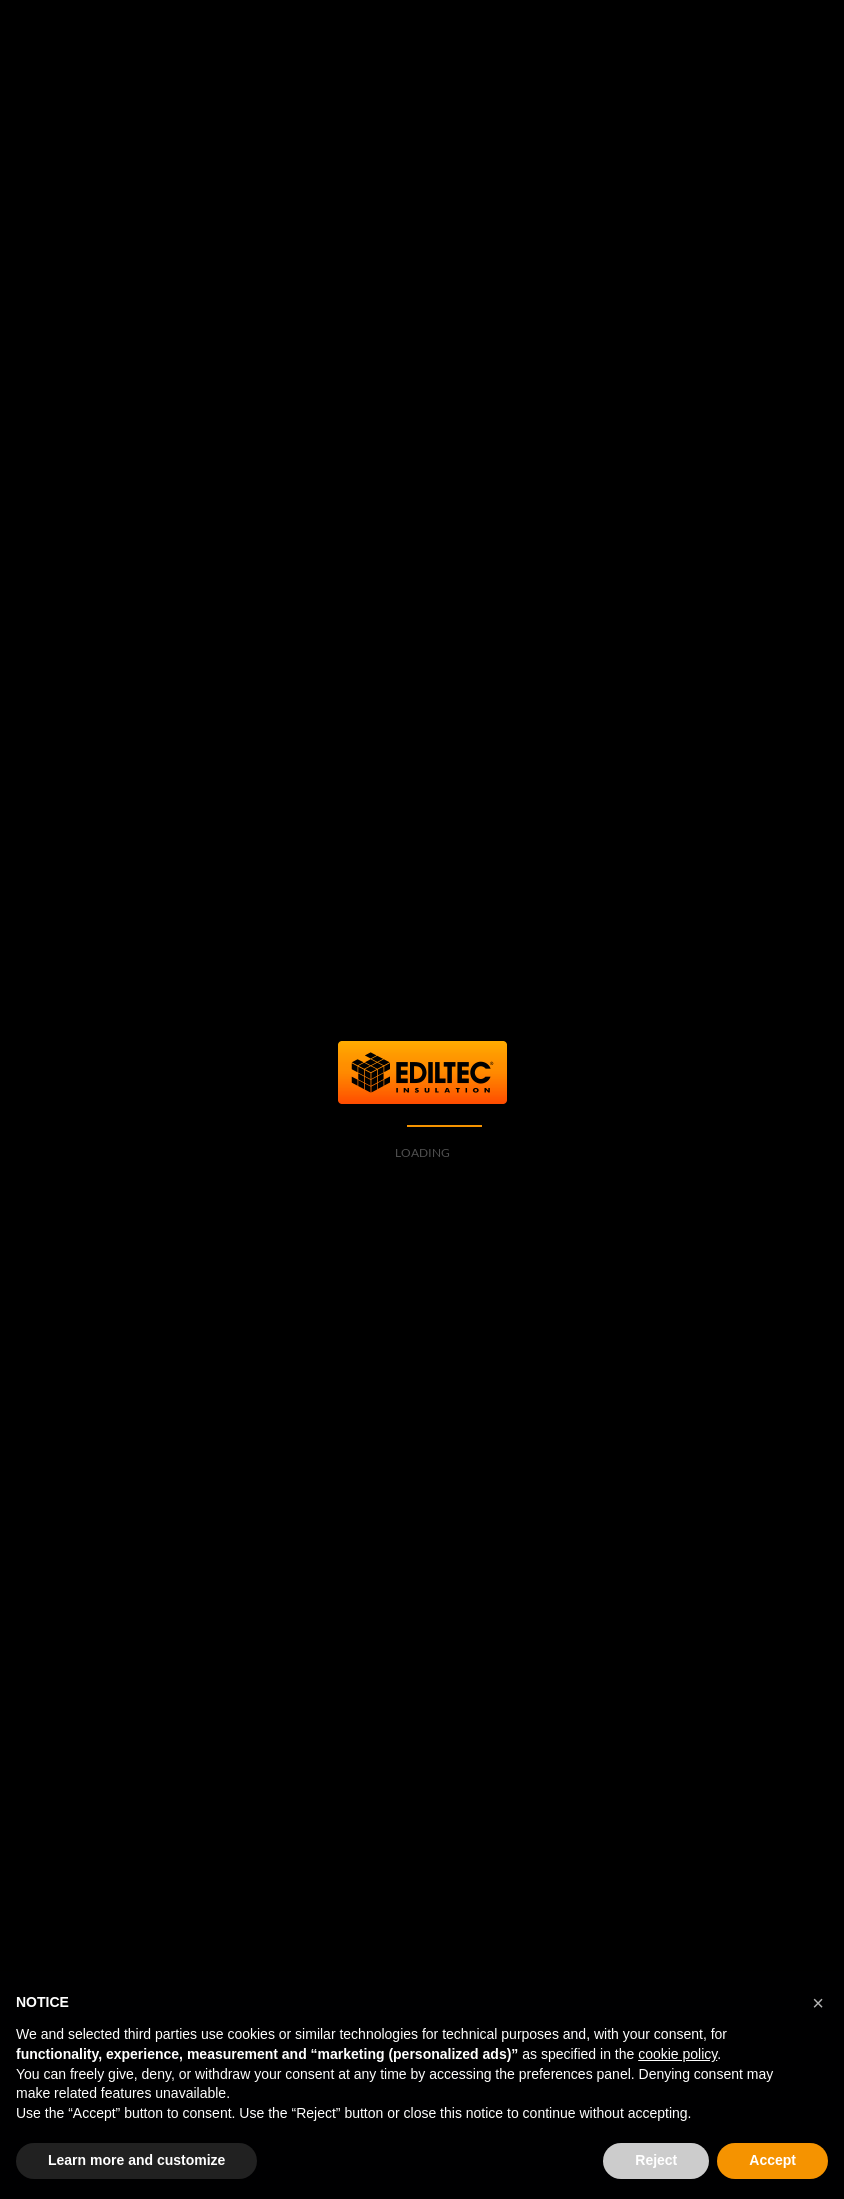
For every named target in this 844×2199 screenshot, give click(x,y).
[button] (818, 2003)
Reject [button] (656, 2160)
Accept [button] (772, 2160)
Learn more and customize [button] (136, 2160)
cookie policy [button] (677, 2054)
